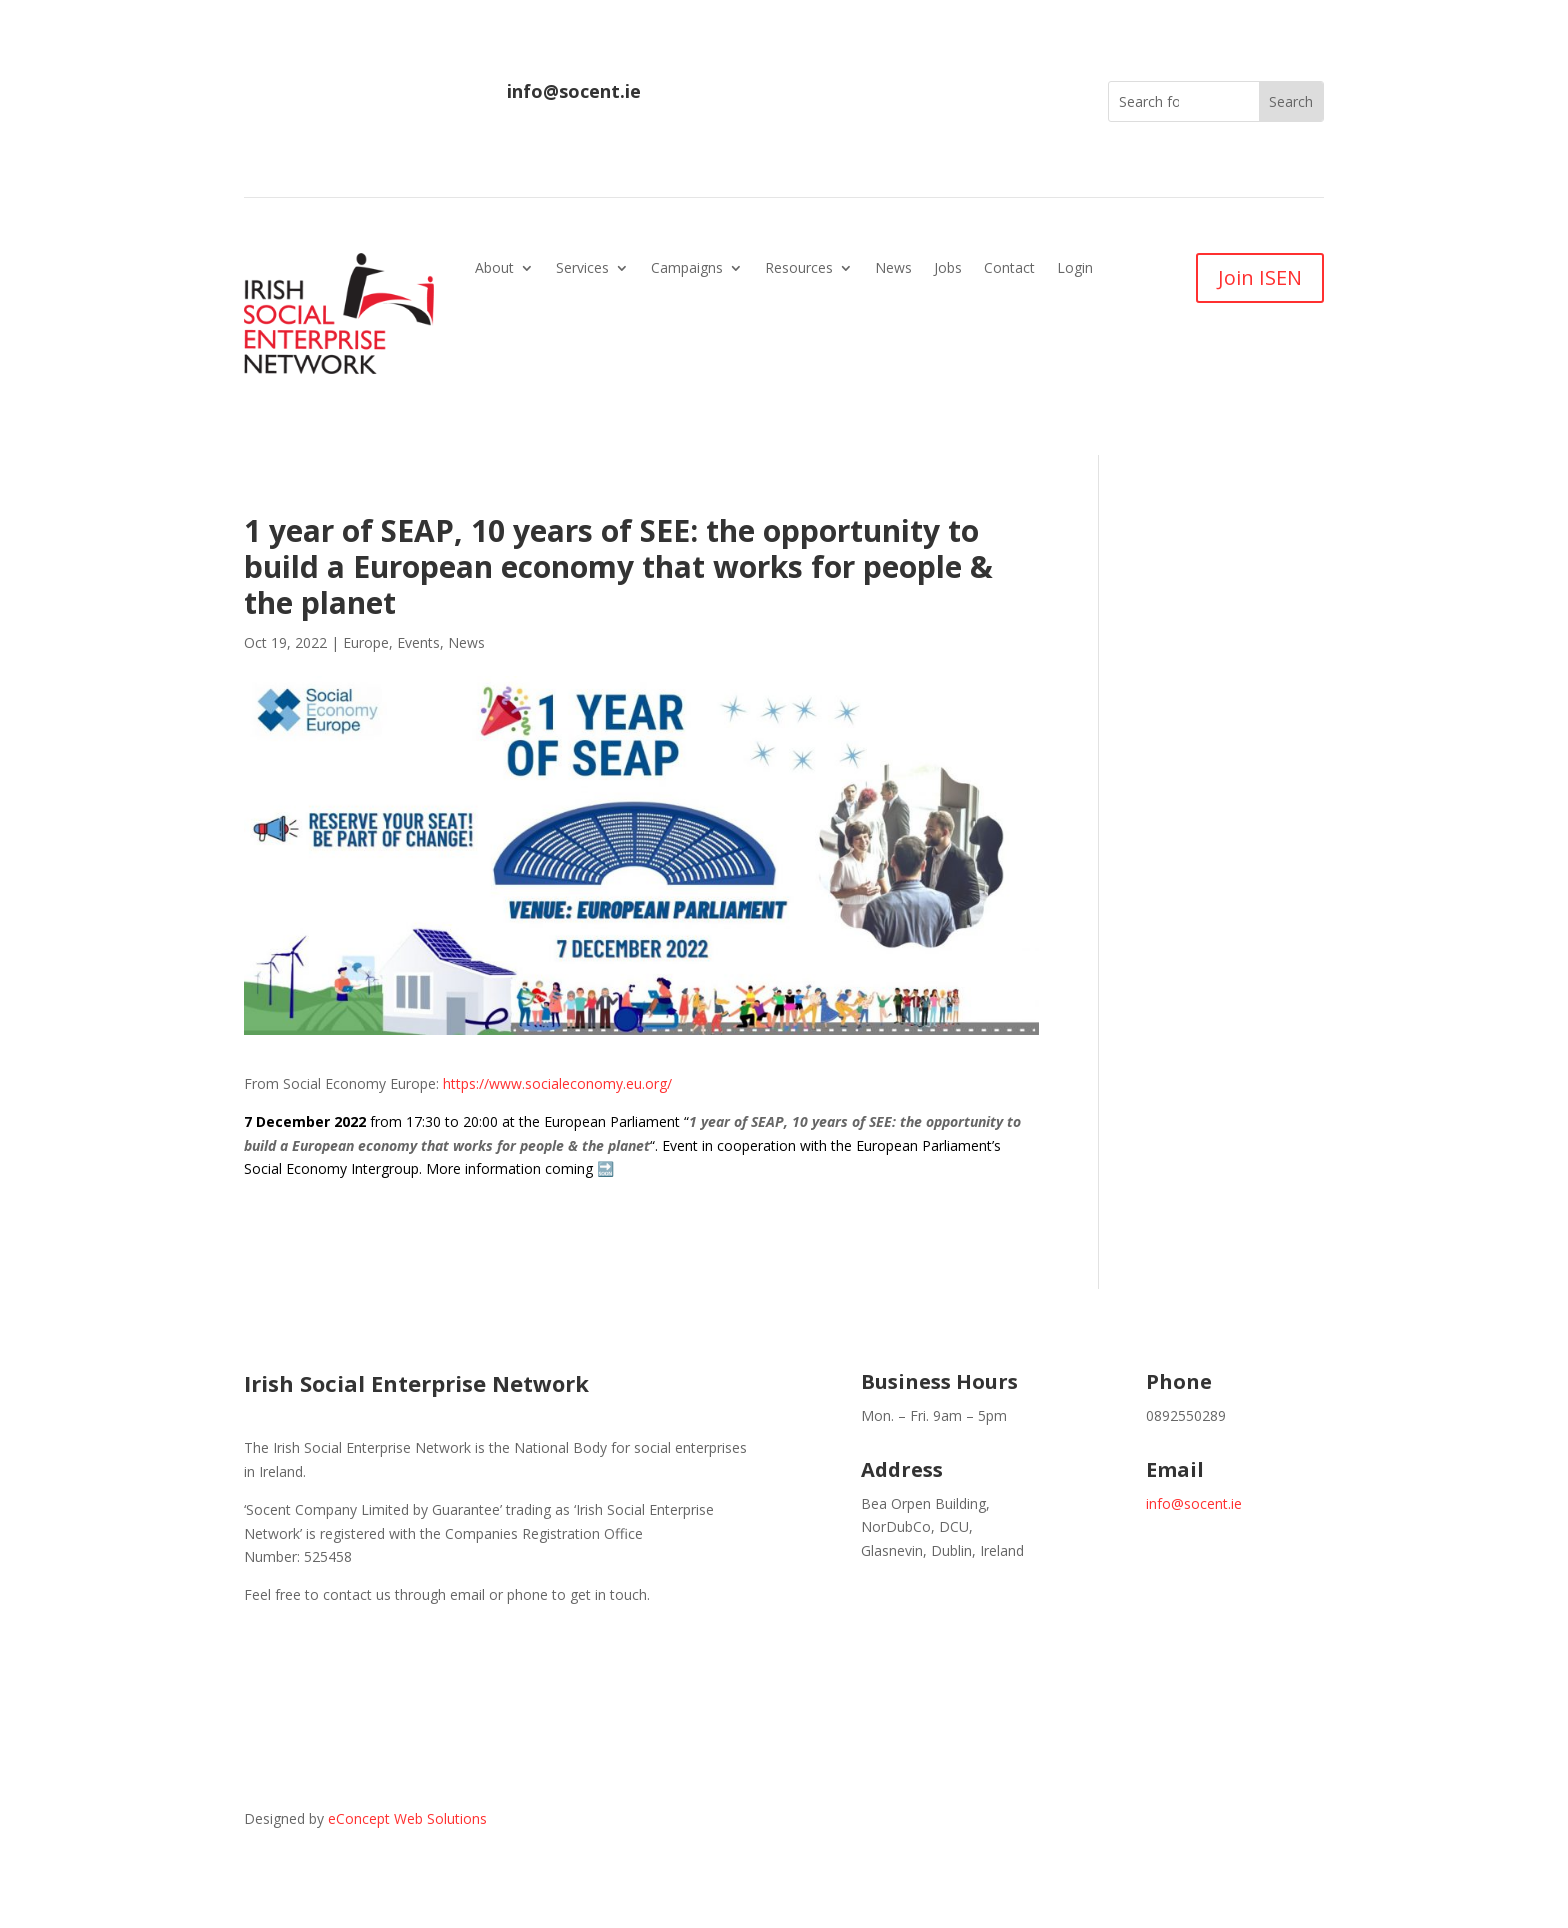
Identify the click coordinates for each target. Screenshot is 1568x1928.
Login (1075, 269)
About (494, 269)
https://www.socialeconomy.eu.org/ (557, 1083)
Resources (799, 269)
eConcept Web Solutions (407, 1818)
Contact (1009, 269)
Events (418, 642)
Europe (366, 642)
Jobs (948, 269)
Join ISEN (1260, 277)
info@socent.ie (574, 91)
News (893, 269)
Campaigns (687, 269)
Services (582, 269)
